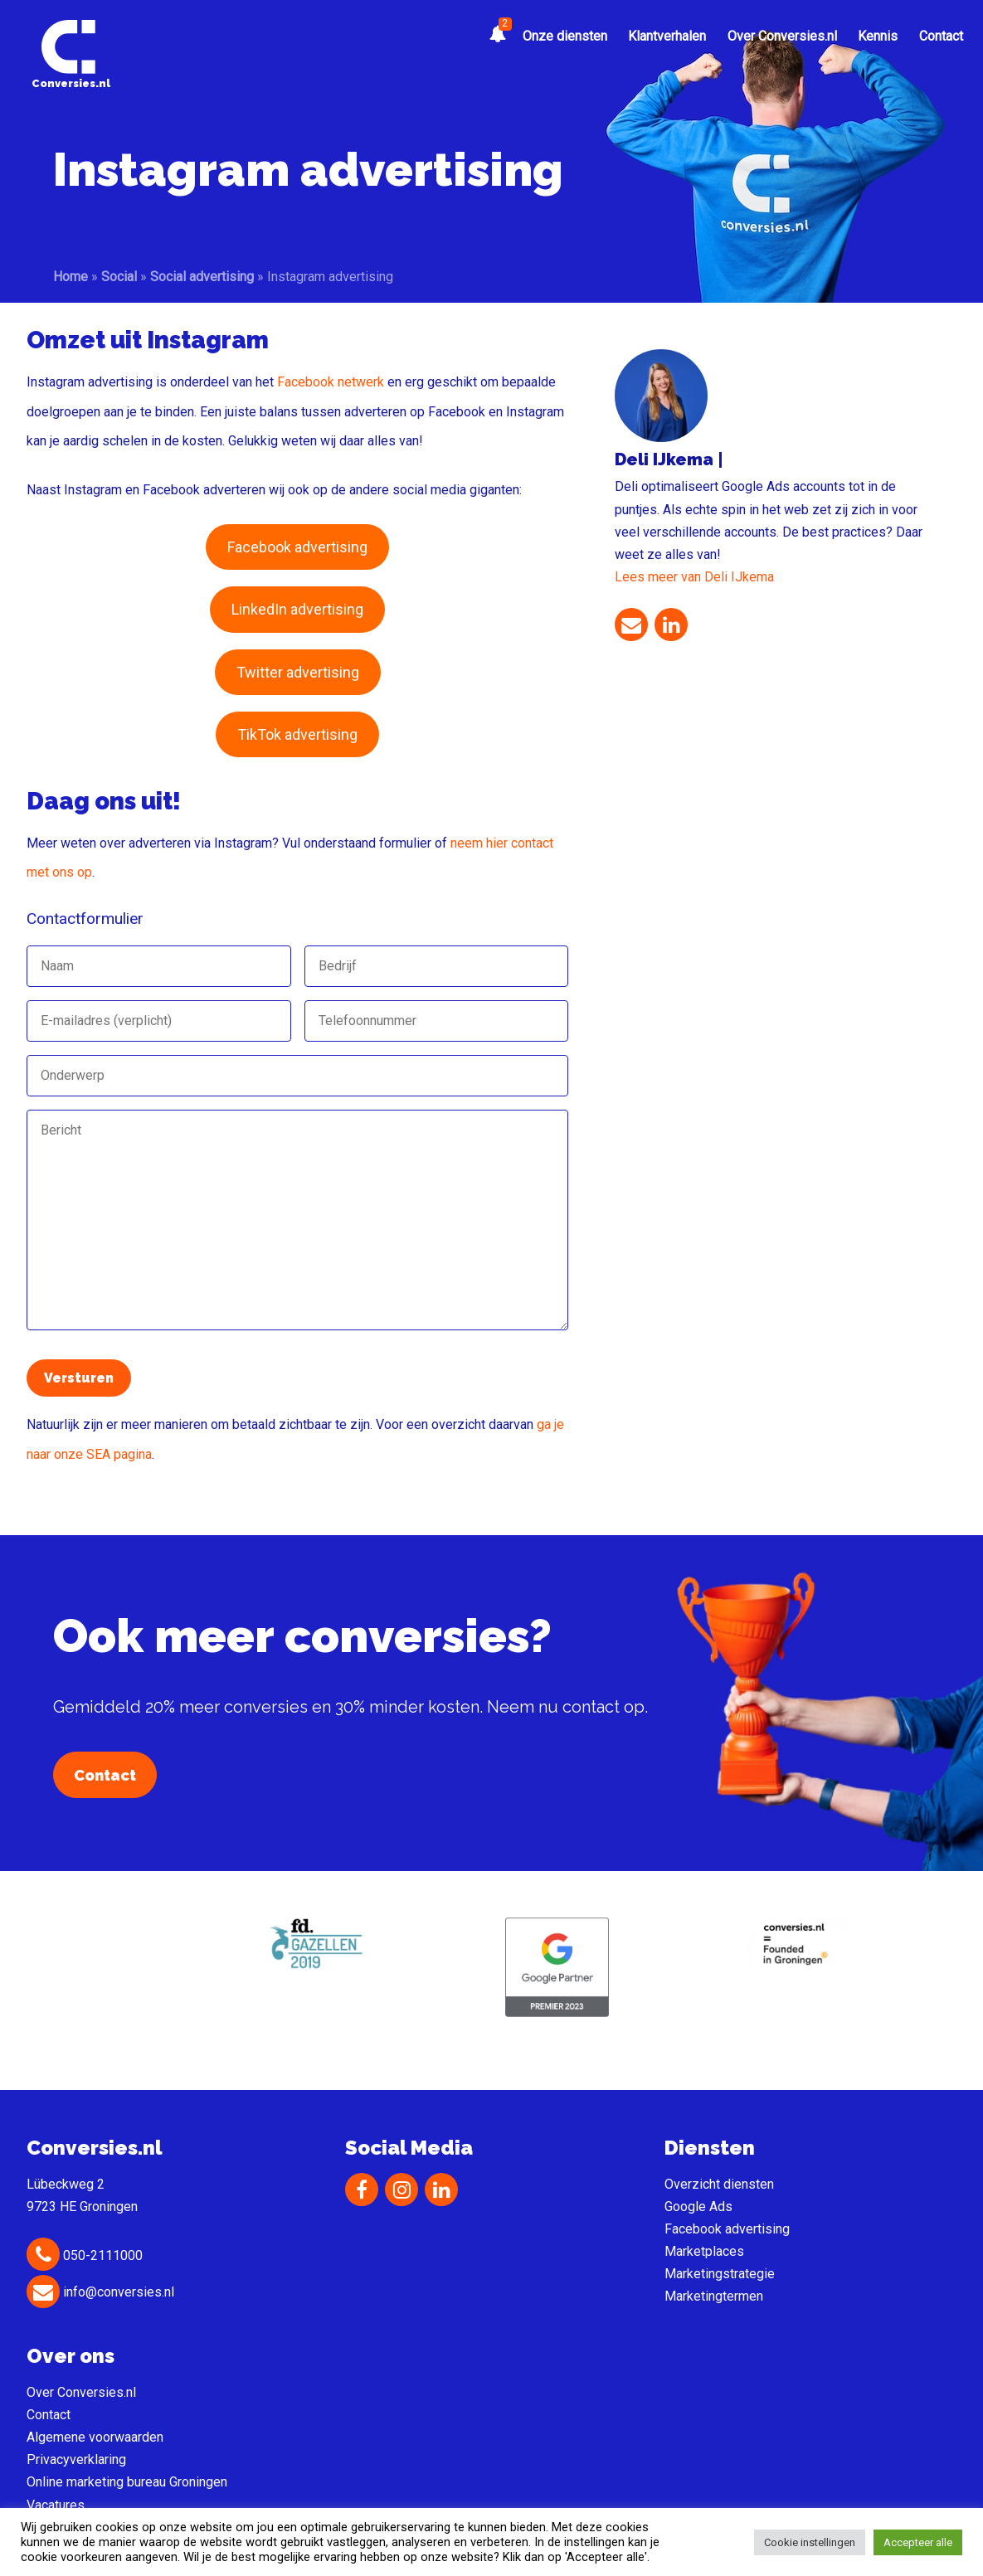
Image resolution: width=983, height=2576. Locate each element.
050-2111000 (85, 2255)
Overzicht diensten (719, 2184)
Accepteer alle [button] (917, 2542)
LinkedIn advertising (297, 609)
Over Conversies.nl (782, 36)
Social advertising (202, 276)
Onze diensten (565, 36)
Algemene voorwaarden (95, 2437)
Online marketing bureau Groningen (127, 2482)
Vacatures (56, 2505)
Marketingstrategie (719, 2274)
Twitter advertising (297, 672)
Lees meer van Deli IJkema (694, 577)
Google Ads (698, 2206)
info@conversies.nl (100, 2292)
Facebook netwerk (330, 382)
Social (119, 276)
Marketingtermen (713, 2296)
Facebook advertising (297, 547)
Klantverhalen (667, 36)
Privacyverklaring (76, 2459)
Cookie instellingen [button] (809, 2542)
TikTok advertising (297, 734)
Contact (941, 36)
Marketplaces (704, 2251)
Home (70, 276)
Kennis (878, 36)
